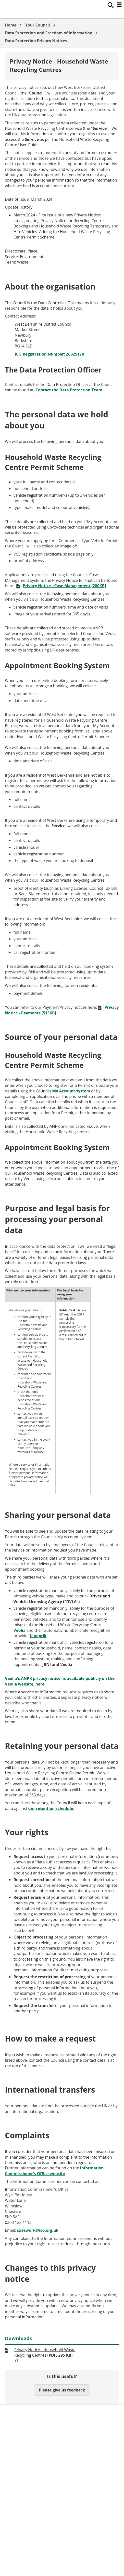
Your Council (37, 25)
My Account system (71, 1091)
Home (10, 25)
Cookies (62, 2469)
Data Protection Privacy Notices (36, 40)
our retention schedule (50, 1808)
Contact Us (62, 2459)
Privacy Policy (62, 2490)
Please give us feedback (62, 2390)
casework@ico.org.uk (37, 2230)
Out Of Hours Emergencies (62, 2480)
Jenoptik (38, 1635)
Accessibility (62, 2449)
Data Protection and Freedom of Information (48, 33)
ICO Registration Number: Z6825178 (49, 354)
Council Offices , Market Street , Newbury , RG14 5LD (62, 2501)
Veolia (19, 1630)
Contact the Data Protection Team (69, 390)
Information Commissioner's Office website (54, 2170)
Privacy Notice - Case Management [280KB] (64, 585)
